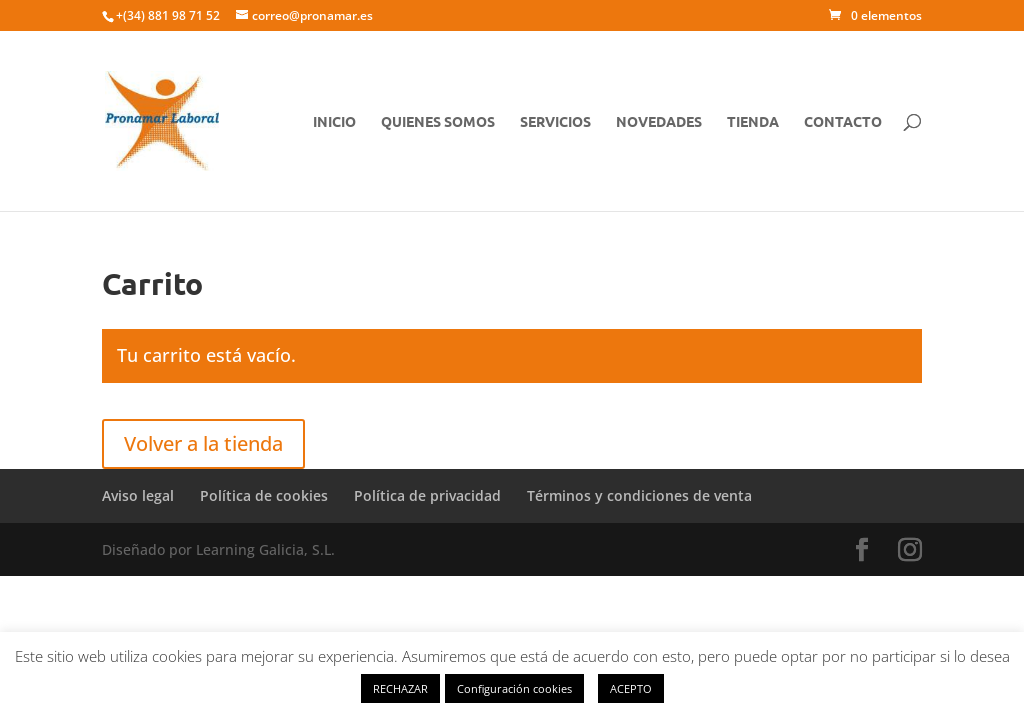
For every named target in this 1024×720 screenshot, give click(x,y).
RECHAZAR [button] (400, 688)
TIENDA (753, 122)
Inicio (334, 122)
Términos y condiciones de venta (639, 495)
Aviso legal (138, 495)
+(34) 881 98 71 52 (168, 15)
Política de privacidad (427, 495)
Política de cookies (264, 495)
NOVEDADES (659, 122)
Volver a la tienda (203, 443)
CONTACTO (843, 122)
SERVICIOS (555, 122)
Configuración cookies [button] (514, 688)
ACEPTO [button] (631, 688)
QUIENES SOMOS (438, 122)
